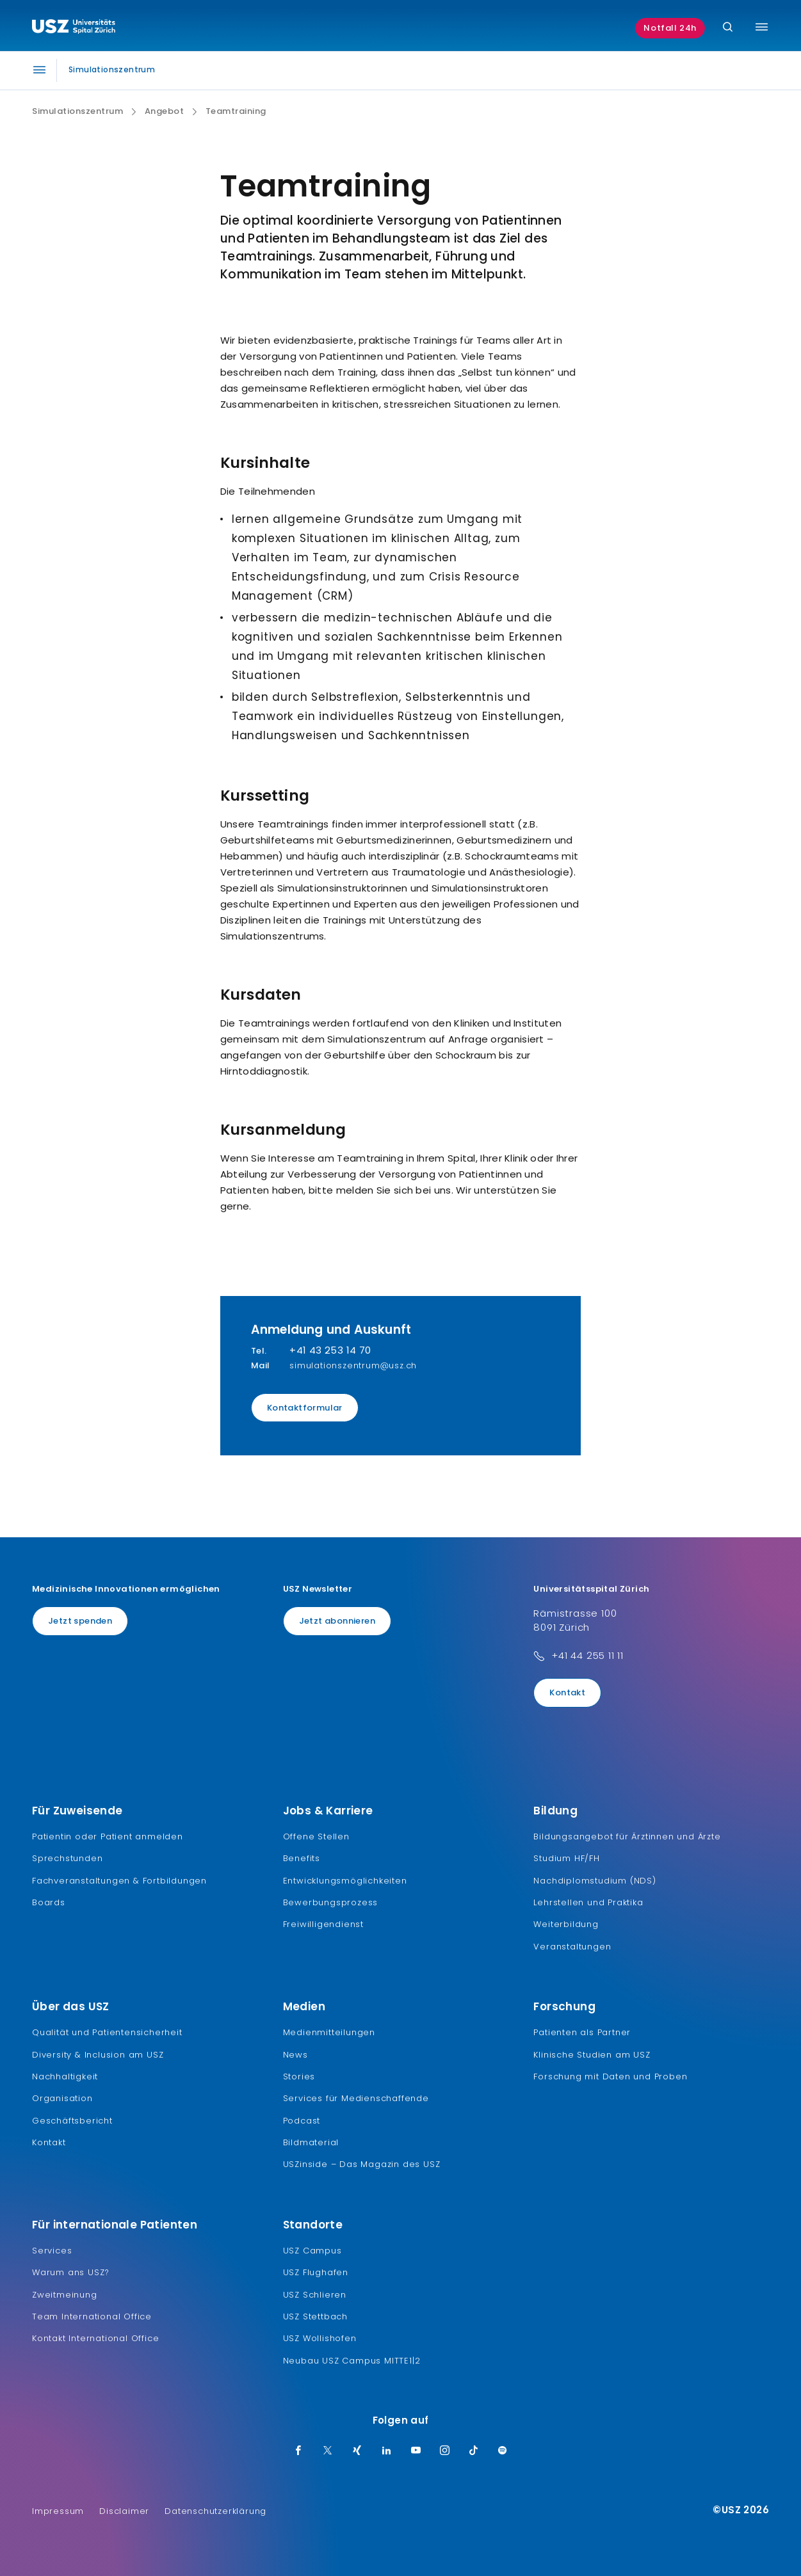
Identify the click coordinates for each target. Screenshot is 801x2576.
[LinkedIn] (387, 2451)
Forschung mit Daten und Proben (610, 2076)
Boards (48, 1902)
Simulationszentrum (77, 111)
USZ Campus (312, 2250)
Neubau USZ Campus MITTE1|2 (352, 2361)
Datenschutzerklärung (215, 2511)
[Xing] (357, 2451)
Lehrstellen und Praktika (588, 1902)
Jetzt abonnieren (337, 1621)
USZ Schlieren (314, 2295)
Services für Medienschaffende (356, 2098)
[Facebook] (298, 2451)
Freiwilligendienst (323, 1924)
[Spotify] (503, 2451)
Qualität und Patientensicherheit (107, 2032)
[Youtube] (416, 2451)
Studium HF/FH (566, 1858)
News (295, 2055)
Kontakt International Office (95, 2338)
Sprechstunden (67, 1858)
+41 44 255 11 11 (587, 1655)
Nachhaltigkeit (65, 2076)
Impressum (58, 2511)
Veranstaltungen (572, 1946)
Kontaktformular (305, 1408)
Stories (299, 2076)
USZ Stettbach (315, 2316)
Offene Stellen (316, 1836)
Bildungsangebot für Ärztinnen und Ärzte (626, 1836)
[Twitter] (328, 2451)
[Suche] (727, 27)
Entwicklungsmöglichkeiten (345, 1881)
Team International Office (92, 2316)
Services (52, 2250)
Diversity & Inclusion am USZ (97, 2055)
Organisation (62, 2098)
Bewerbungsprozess (330, 1902)
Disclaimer (124, 2511)
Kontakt (567, 1692)
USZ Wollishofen (320, 2338)
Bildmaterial (311, 2142)
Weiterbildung (565, 1924)
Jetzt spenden (80, 1621)
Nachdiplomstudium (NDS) (594, 1881)
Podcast (302, 2121)
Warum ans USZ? (70, 2272)
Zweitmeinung (64, 2295)
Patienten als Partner (582, 2032)
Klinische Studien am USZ (591, 2055)
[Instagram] (445, 2451)
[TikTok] (473, 2451)
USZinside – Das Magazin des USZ (362, 2164)
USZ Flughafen (315, 2272)
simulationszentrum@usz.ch (353, 1365)
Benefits (301, 1858)
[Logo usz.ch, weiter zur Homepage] (73, 28)
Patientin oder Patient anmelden (107, 1836)
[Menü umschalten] (761, 27)
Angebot (164, 111)
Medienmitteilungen (329, 2032)
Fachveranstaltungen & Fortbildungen (119, 1881)
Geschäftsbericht (72, 2121)
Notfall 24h (670, 28)
